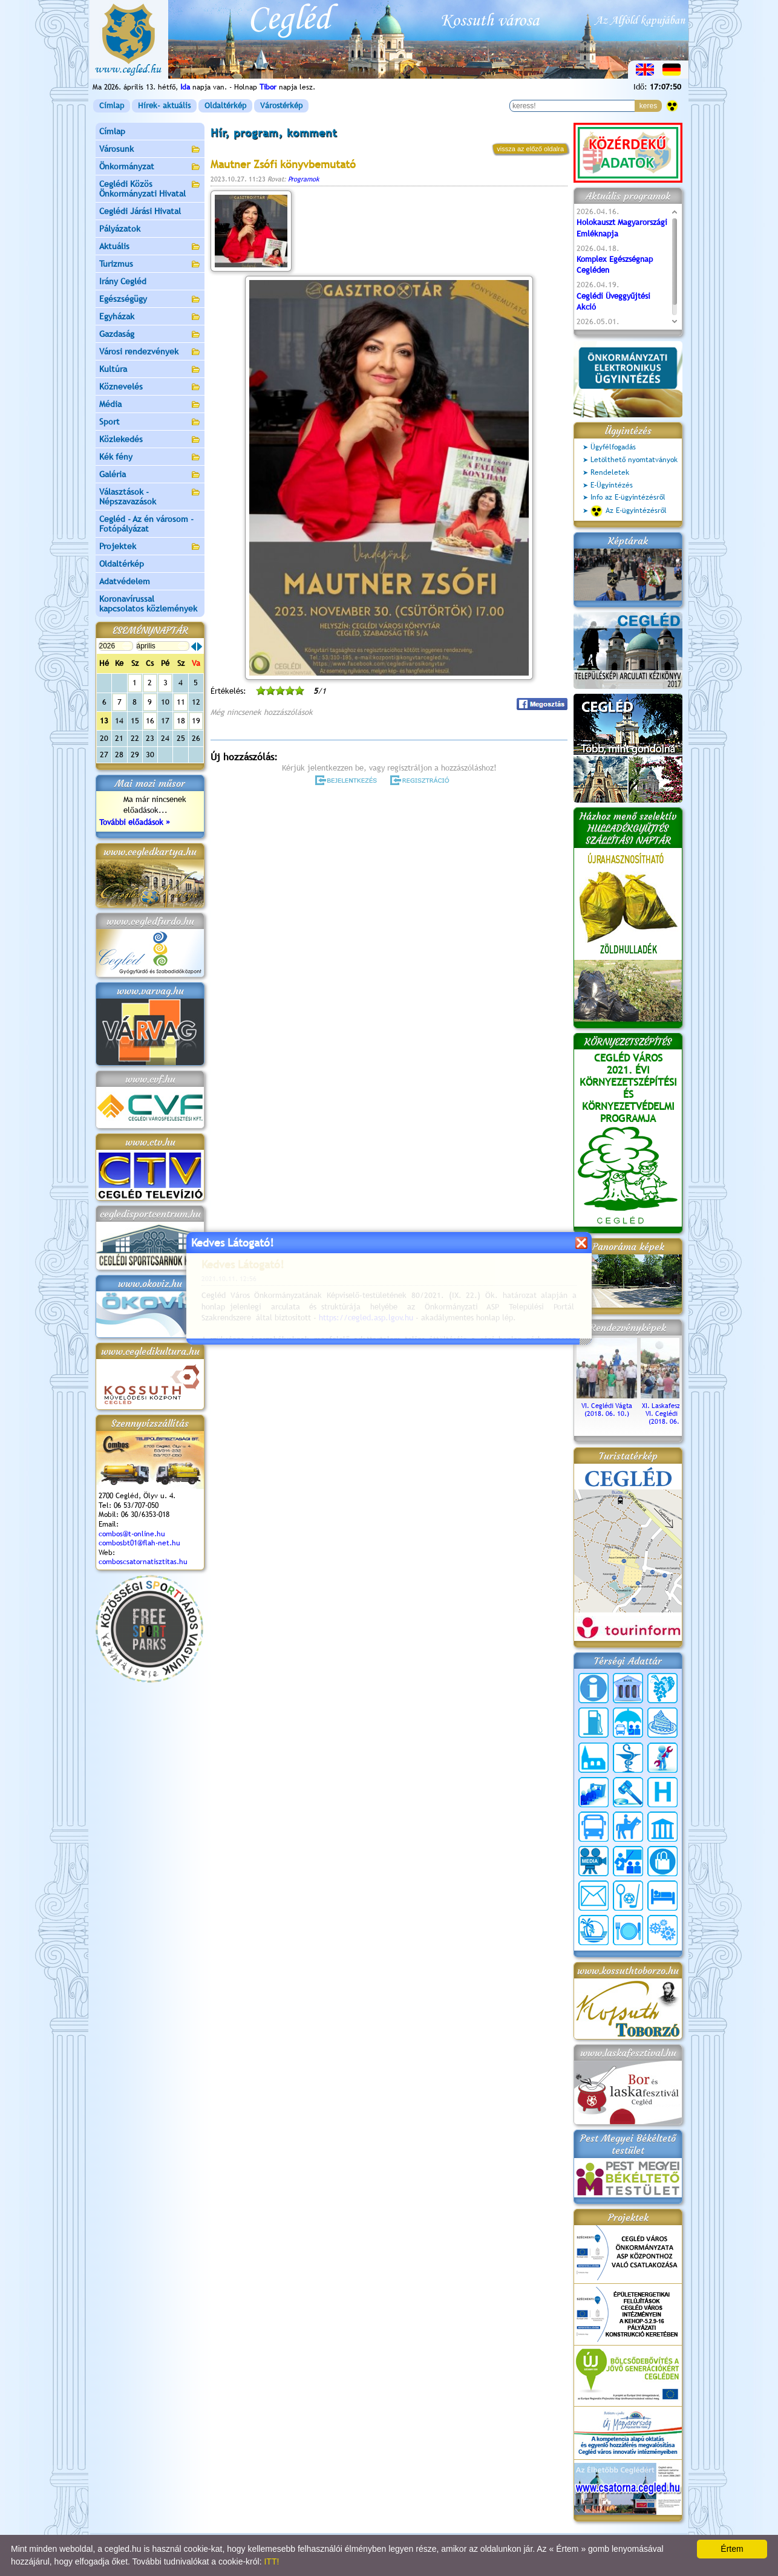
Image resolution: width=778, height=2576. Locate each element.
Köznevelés (150, 387)
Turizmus (150, 264)
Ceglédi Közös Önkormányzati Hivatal (150, 188)
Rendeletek (609, 472)
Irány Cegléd (122, 281)
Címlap (111, 105)
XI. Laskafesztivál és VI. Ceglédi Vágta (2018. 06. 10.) (671, 1409)
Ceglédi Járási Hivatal (140, 211)
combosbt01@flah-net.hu (139, 1543)
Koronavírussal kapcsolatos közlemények (148, 603)
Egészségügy (150, 299)
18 (181, 720)
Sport (150, 422)
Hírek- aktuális (164, 105)
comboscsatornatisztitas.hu (143, 1561)
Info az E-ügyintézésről (627, 497)
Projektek (150, 547)
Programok (303, 179)
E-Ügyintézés (611, 485)
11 (181, 701)
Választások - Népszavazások (150, 496)
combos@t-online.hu (132, 1534)
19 (196, 720)
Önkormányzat (150, 167)
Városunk (150, 149)
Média (150, 405)
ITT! (271, 2561)
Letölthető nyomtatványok (634, 459)
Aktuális (150, 247)
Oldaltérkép (225, 105)
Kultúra (150, 370)
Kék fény (150, 457)
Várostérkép (281, 105)
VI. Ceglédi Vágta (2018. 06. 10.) (607, 1405)
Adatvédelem (124, 581)
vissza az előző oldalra (530, 148)
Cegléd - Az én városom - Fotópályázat (146, 523)
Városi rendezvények (150, 352)
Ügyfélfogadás (613, 447)
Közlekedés (150, 440)
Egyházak (150, 317)
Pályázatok (119, 228)
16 (150, 720)
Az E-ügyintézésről (628, 511)
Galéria (150, 475)
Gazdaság (150, 335)
